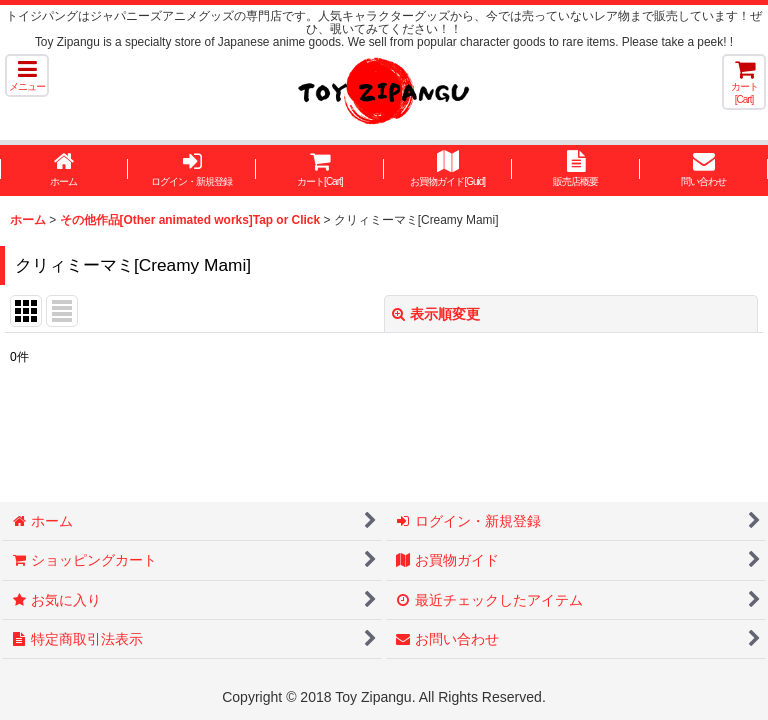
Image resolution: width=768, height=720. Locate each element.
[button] (27, 75)
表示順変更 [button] (436, 314)
